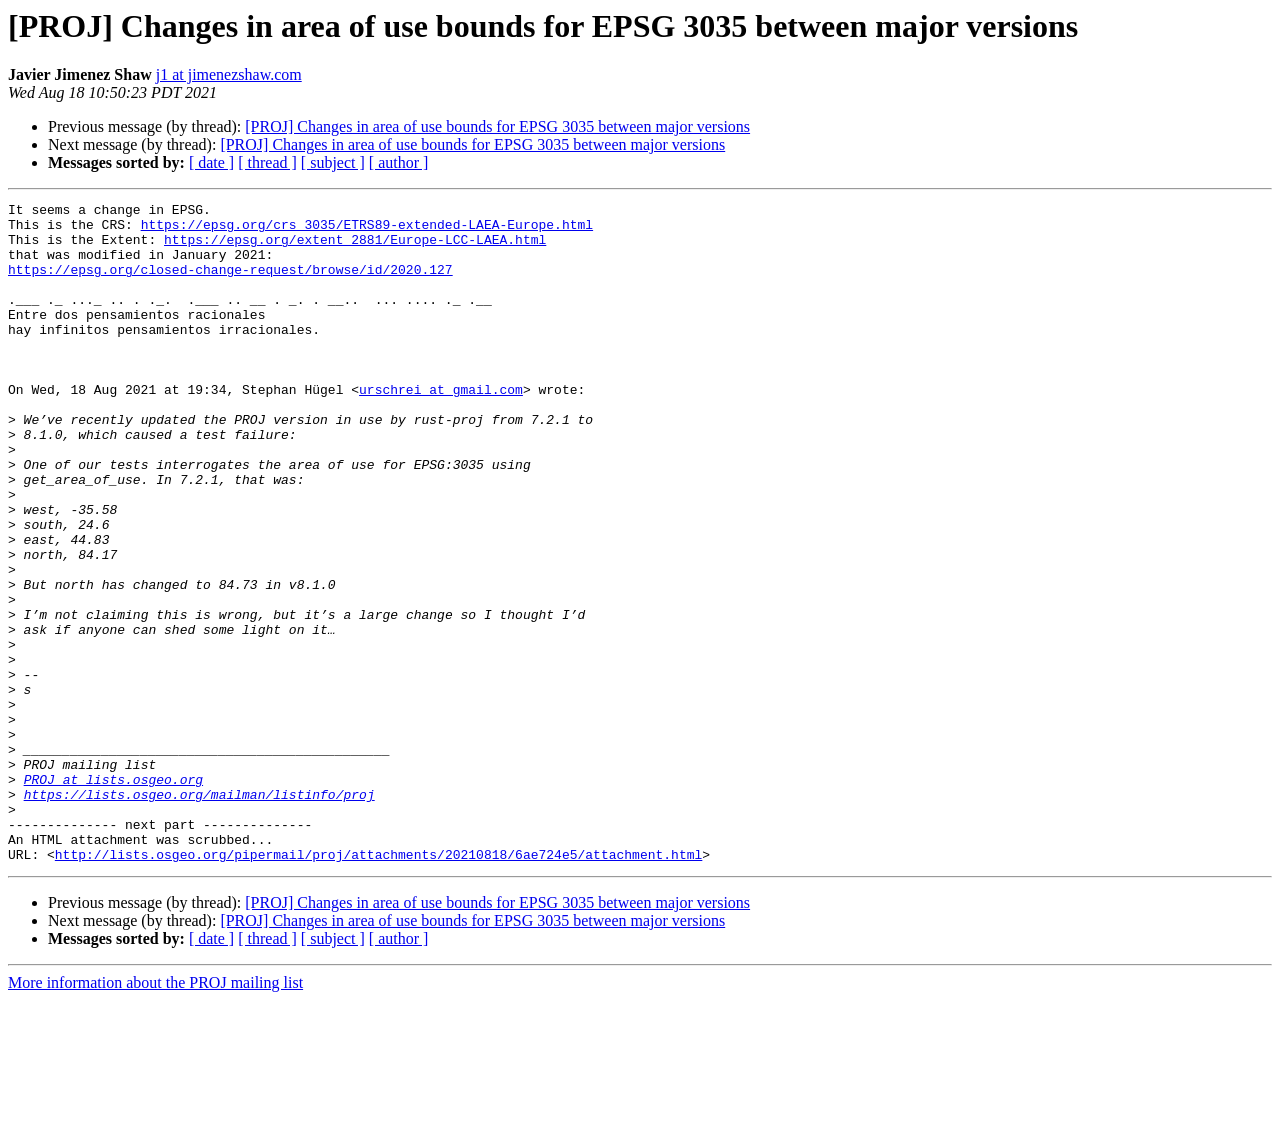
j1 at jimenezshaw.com (229, 74)
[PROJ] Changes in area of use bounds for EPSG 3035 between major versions (497, 126)
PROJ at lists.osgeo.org (113, 896)
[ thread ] (267, 162)
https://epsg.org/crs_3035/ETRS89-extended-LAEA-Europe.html (367, 230)
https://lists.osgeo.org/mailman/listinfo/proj (199, 914)
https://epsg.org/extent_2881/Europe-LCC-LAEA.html (355, 248)
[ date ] (211, 162)
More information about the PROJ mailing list (155, 1114)
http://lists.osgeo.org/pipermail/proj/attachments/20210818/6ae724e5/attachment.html (378, 986)
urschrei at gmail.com (441, 428)
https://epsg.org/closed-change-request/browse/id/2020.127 (230, 284)
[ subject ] (333, 162)
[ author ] (399, 162)
